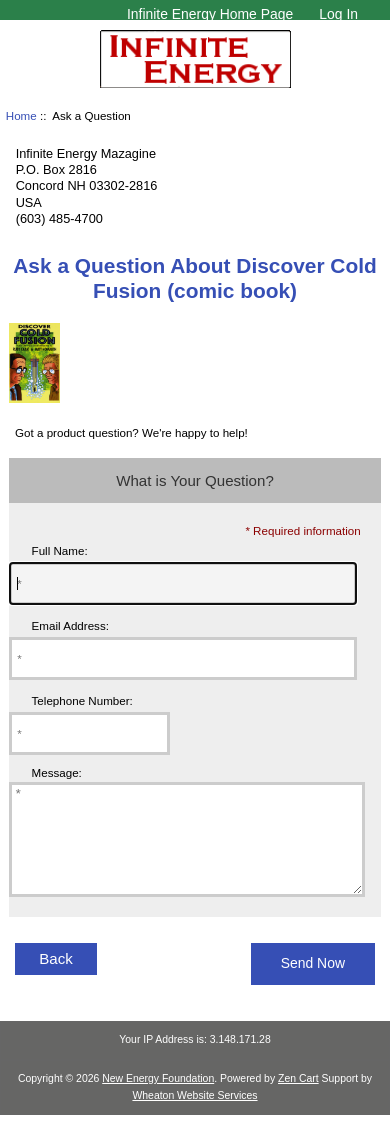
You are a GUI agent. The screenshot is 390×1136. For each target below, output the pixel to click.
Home (21, 115)
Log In (338, 14)
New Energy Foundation (158, 1099)
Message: (57, 773)
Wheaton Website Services (194, 1116)
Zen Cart (298, 1099)
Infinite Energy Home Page (210, 14)
